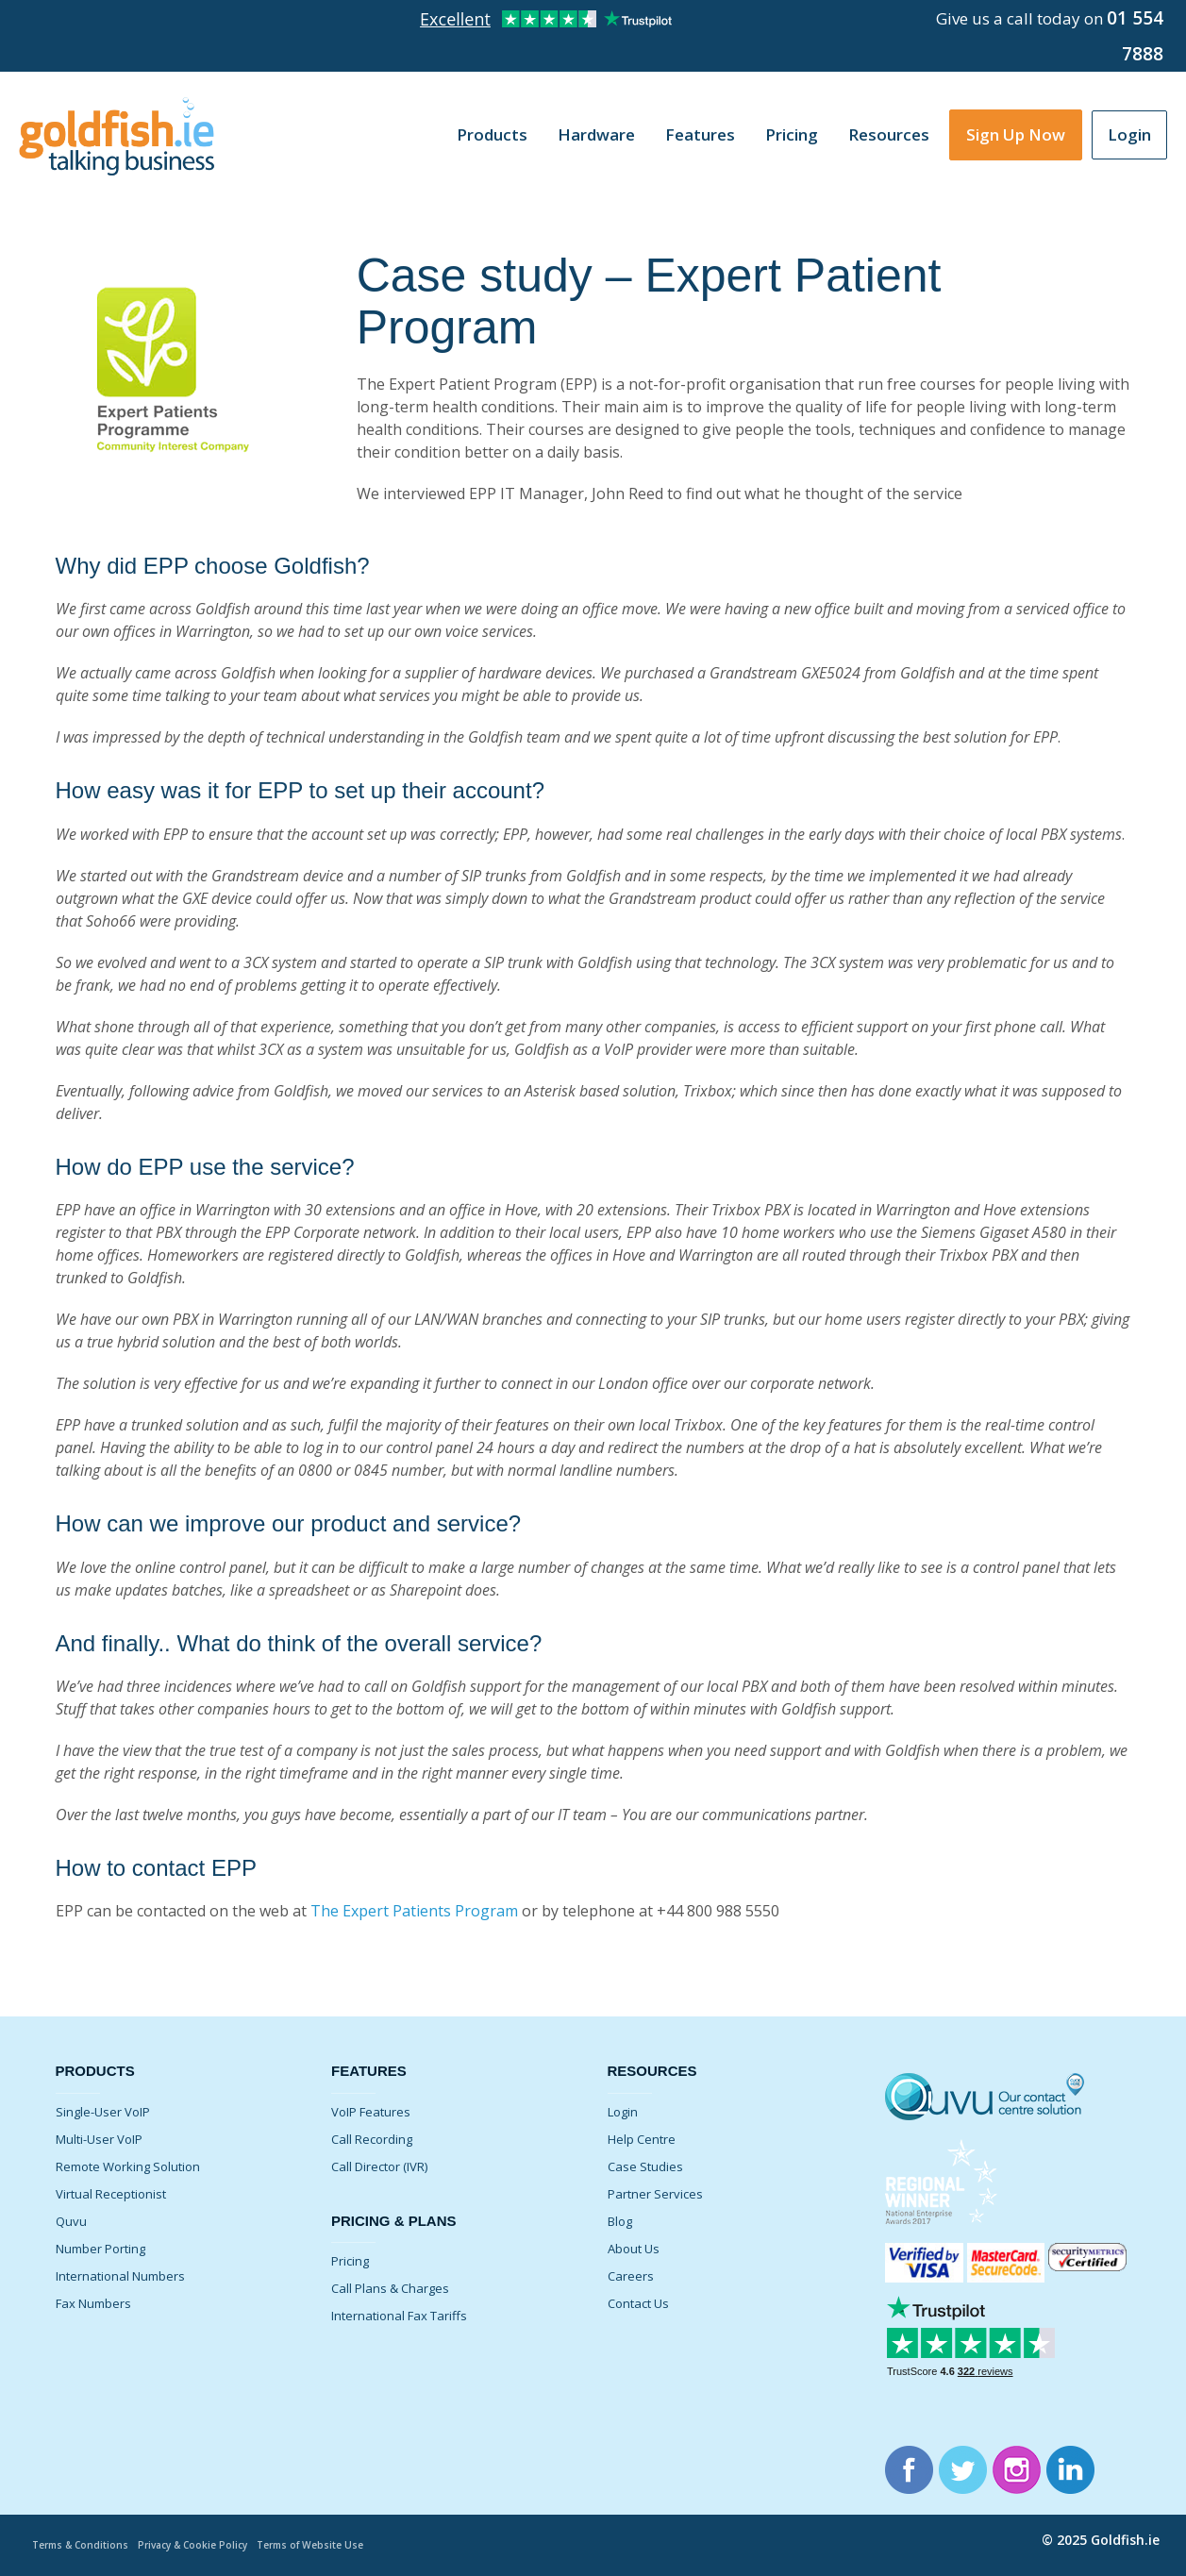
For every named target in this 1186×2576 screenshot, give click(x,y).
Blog (620, 2221)
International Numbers (120, 2275)
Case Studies (645, 2166)
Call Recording (371, 2139)
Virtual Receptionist (111, 2193)
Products (492, 134)
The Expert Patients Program (414, 1910)
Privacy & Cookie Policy (205, 2544)
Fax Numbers (93, 2303)
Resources (888, 134)
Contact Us (638, 2303)
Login (1129, 134)
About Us (634, 2248)
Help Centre (642, 2139)
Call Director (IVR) (379, 2166)
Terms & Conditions (84, 2544)
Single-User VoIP (103, 2111)
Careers (631, 2275)
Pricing (791, 134)
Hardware (596, 134)
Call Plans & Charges (390, 2288)
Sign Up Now (1015, 134)
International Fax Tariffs (399, 2315)
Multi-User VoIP (99, 2139)
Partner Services (655, 2193)
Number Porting (100, 2248)
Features (700, 134)
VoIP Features (370, 2111)
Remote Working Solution (128, 2166)
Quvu (71, 2221)
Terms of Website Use (332, 2544)
